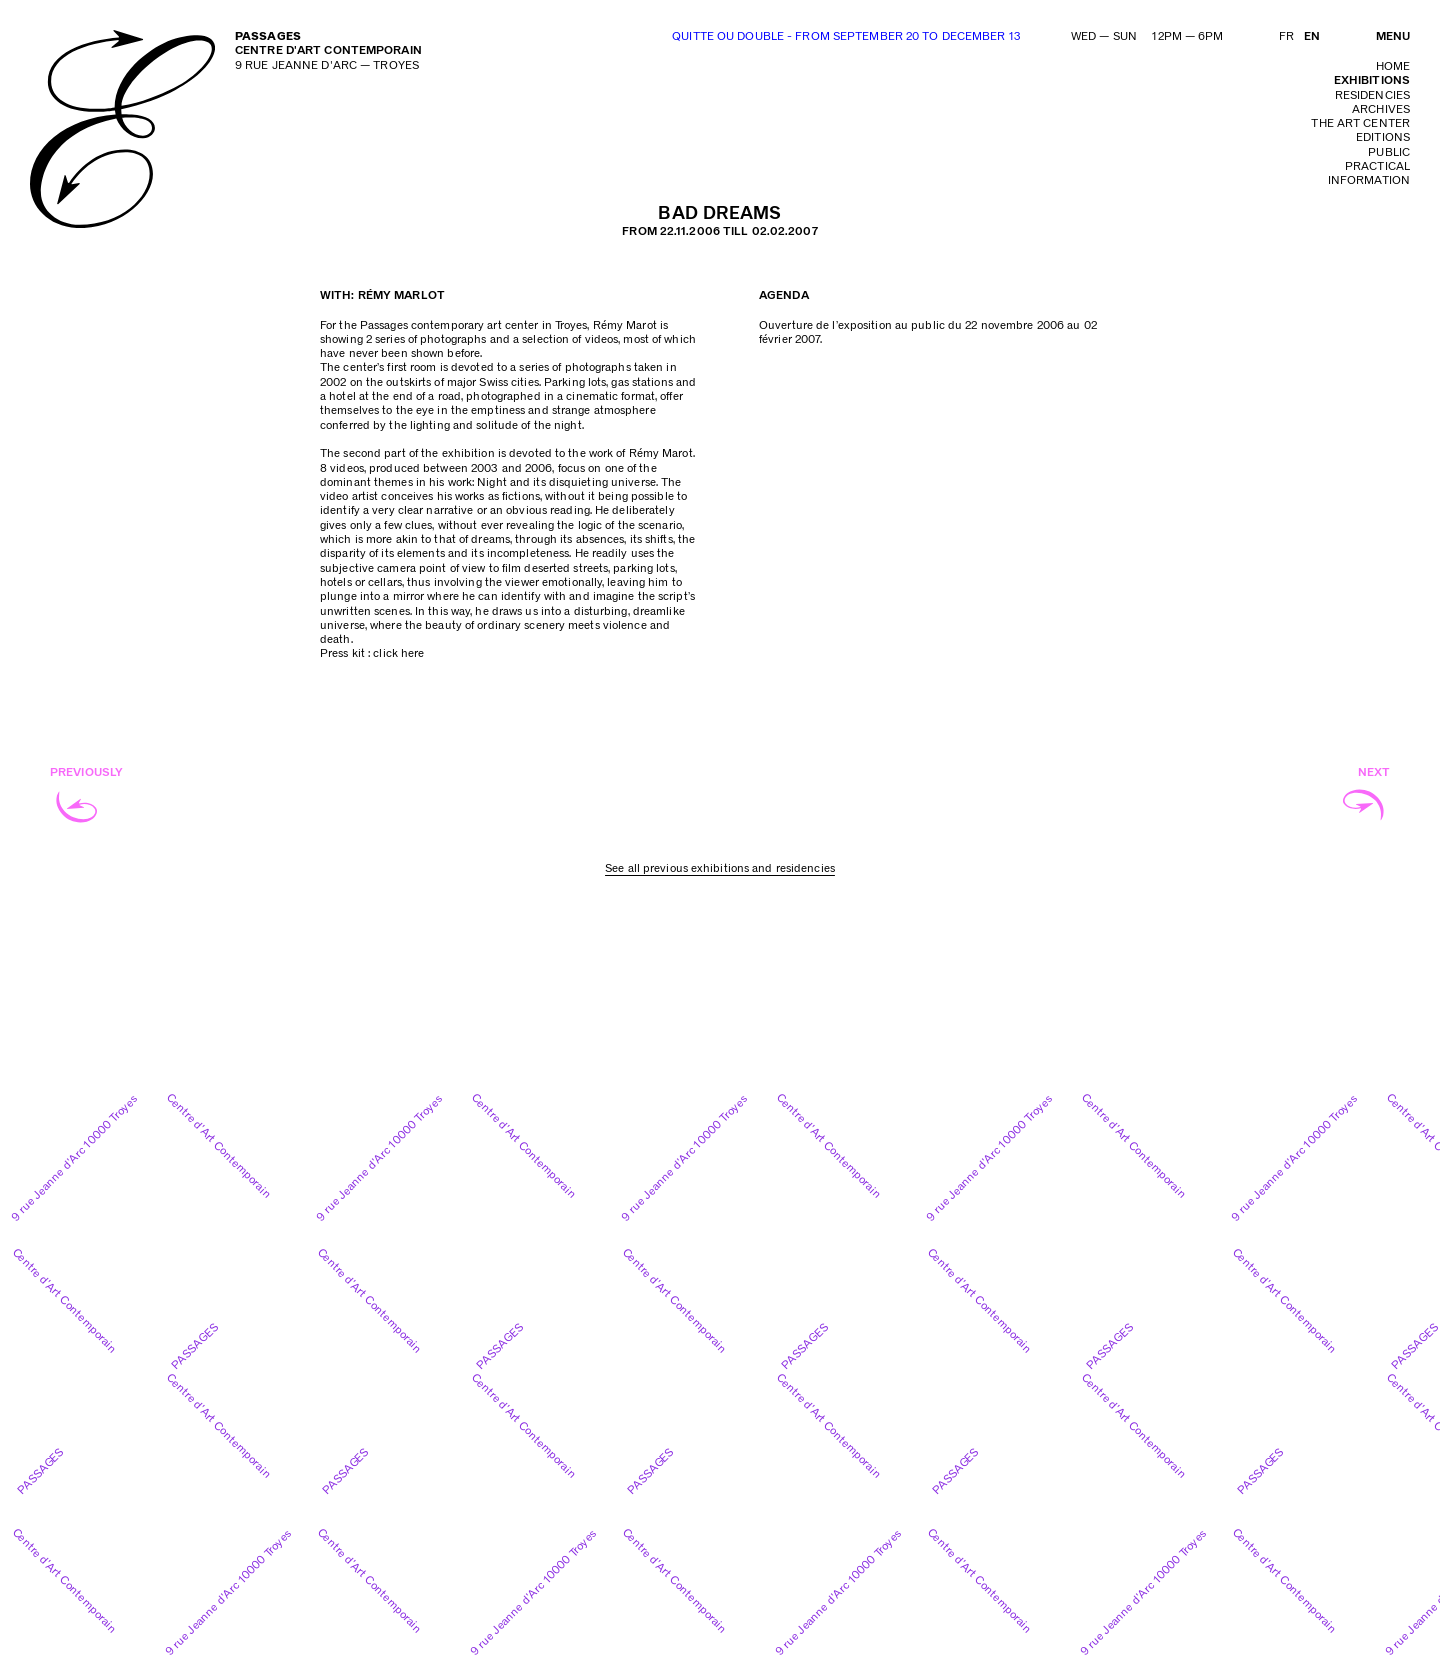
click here (398, 653)
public (1389, 152)
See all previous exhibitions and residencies (720, 868)
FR (1286, 36)
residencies (1372, 95)
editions (1383, 137)
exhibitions (1372, 80)
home (1393, 66)
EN (1312, 36)
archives (1381, 109)
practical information (1369, 173)
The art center (1360, 123)
